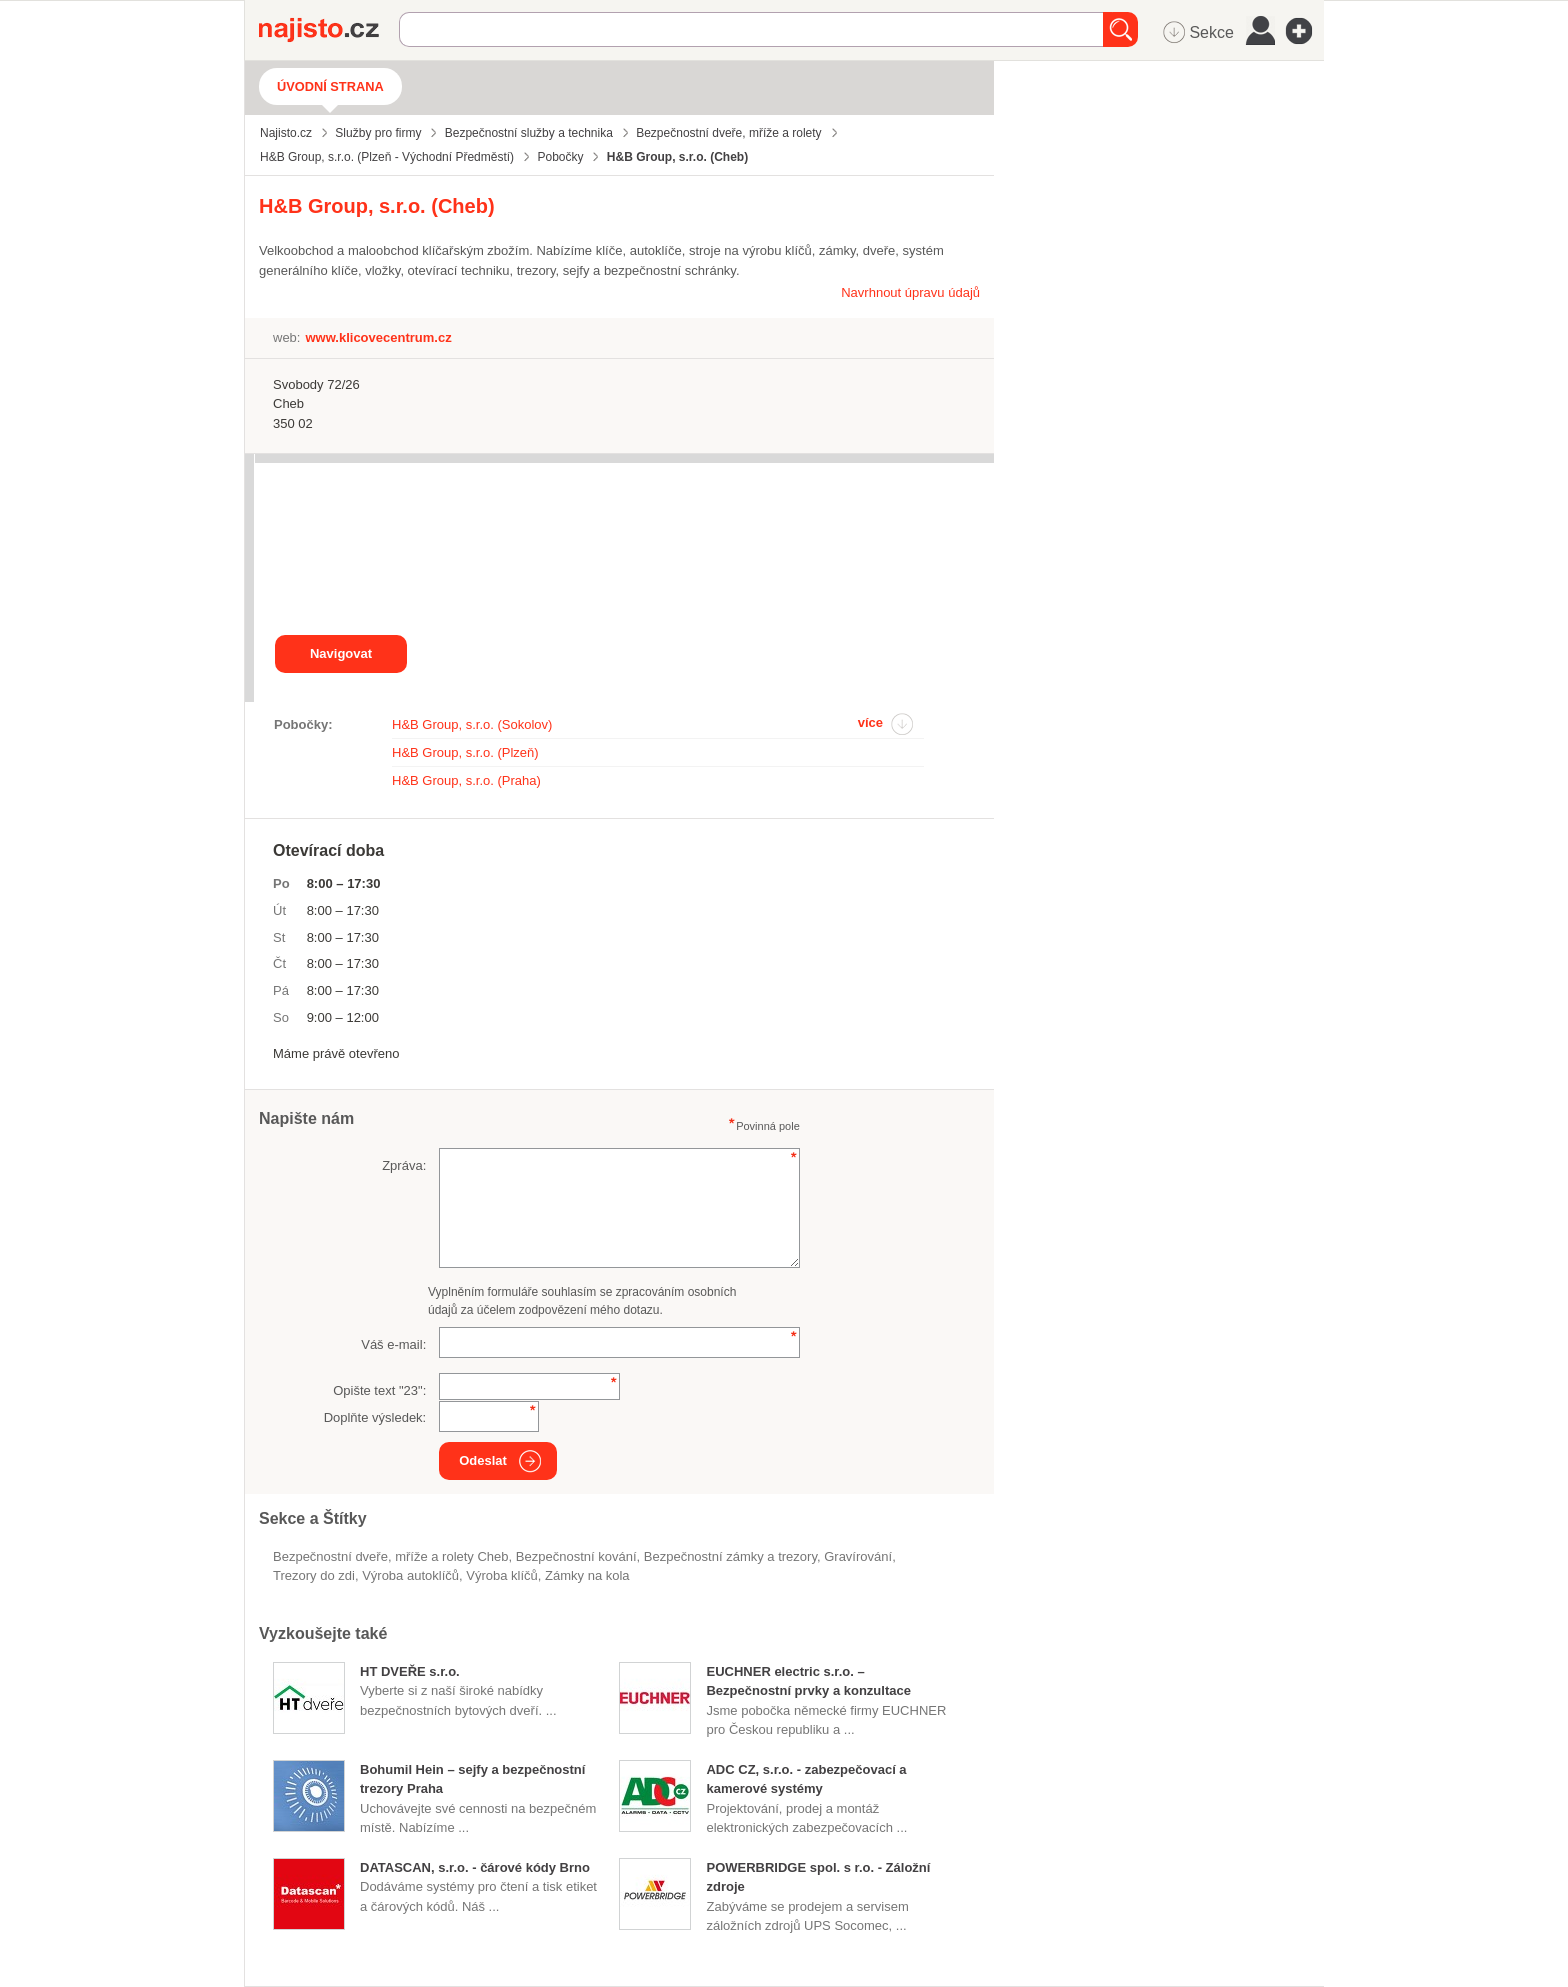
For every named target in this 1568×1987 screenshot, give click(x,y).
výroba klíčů (502, 1575)
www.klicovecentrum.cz (378, 337)
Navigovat (341, 653)
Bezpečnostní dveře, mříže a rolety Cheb (391, 1556)
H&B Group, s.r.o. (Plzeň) (465, 752)
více (870, 722)
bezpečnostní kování (576, 1556)
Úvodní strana (330, 86)
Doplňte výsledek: (375, 1417)
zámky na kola (587, 1575)
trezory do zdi (314, 1575)
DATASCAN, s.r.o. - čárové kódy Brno (475, 1867)
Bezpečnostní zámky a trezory (730, 1556)
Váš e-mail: (393, 1344)
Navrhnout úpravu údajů (910, 292)
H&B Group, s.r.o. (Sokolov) (472, 724)
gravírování (858, 1556)
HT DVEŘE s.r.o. (410, 1671)
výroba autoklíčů (410, 1575)
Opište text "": (379, 1390)
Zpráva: (404, 1165)
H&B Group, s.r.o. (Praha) (466, 780)
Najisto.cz (329, 30)
